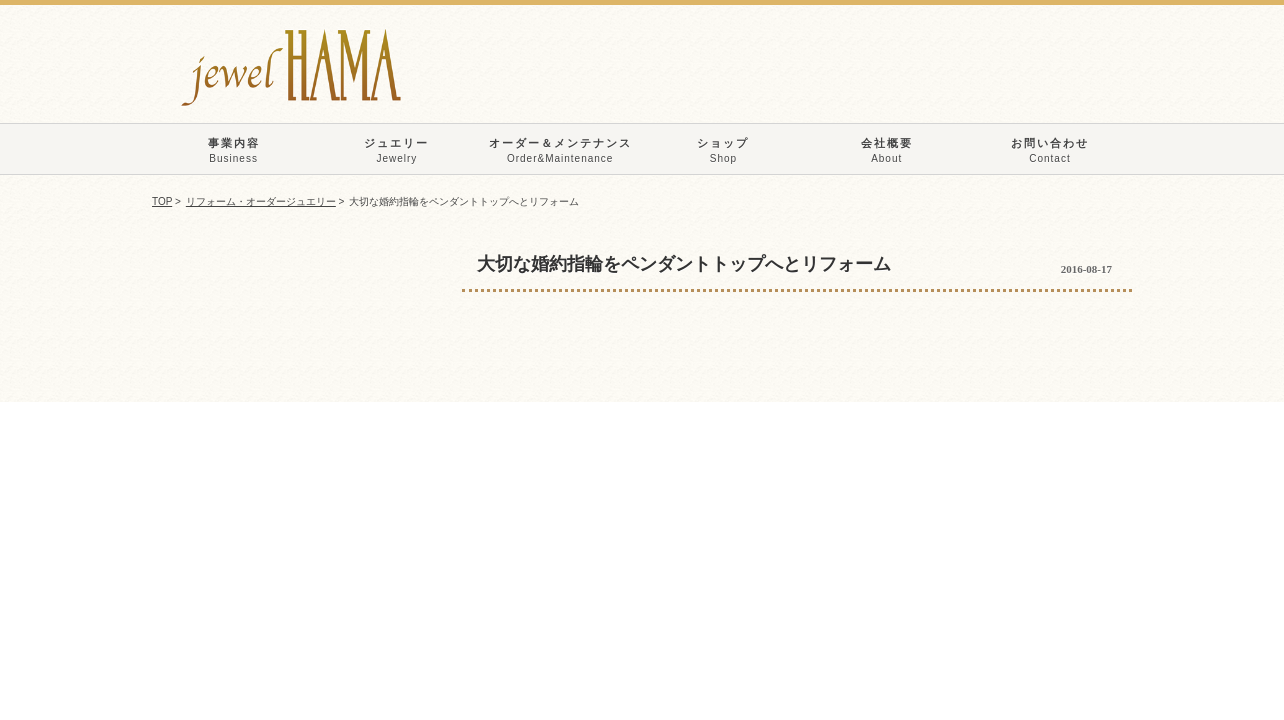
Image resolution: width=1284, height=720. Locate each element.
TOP (162, 201)
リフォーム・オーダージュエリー (261, 201)
